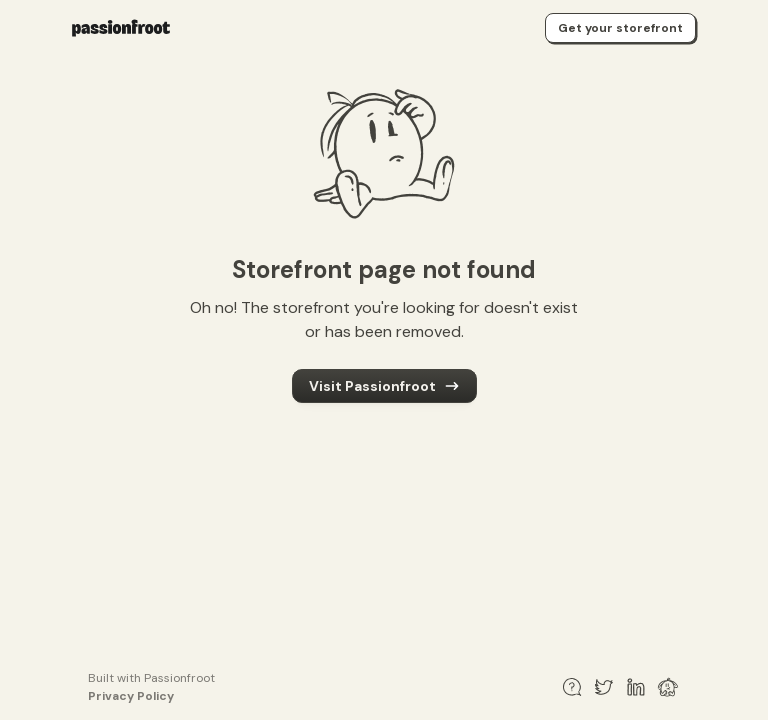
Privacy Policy (131, 696)
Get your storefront (620, 28)
